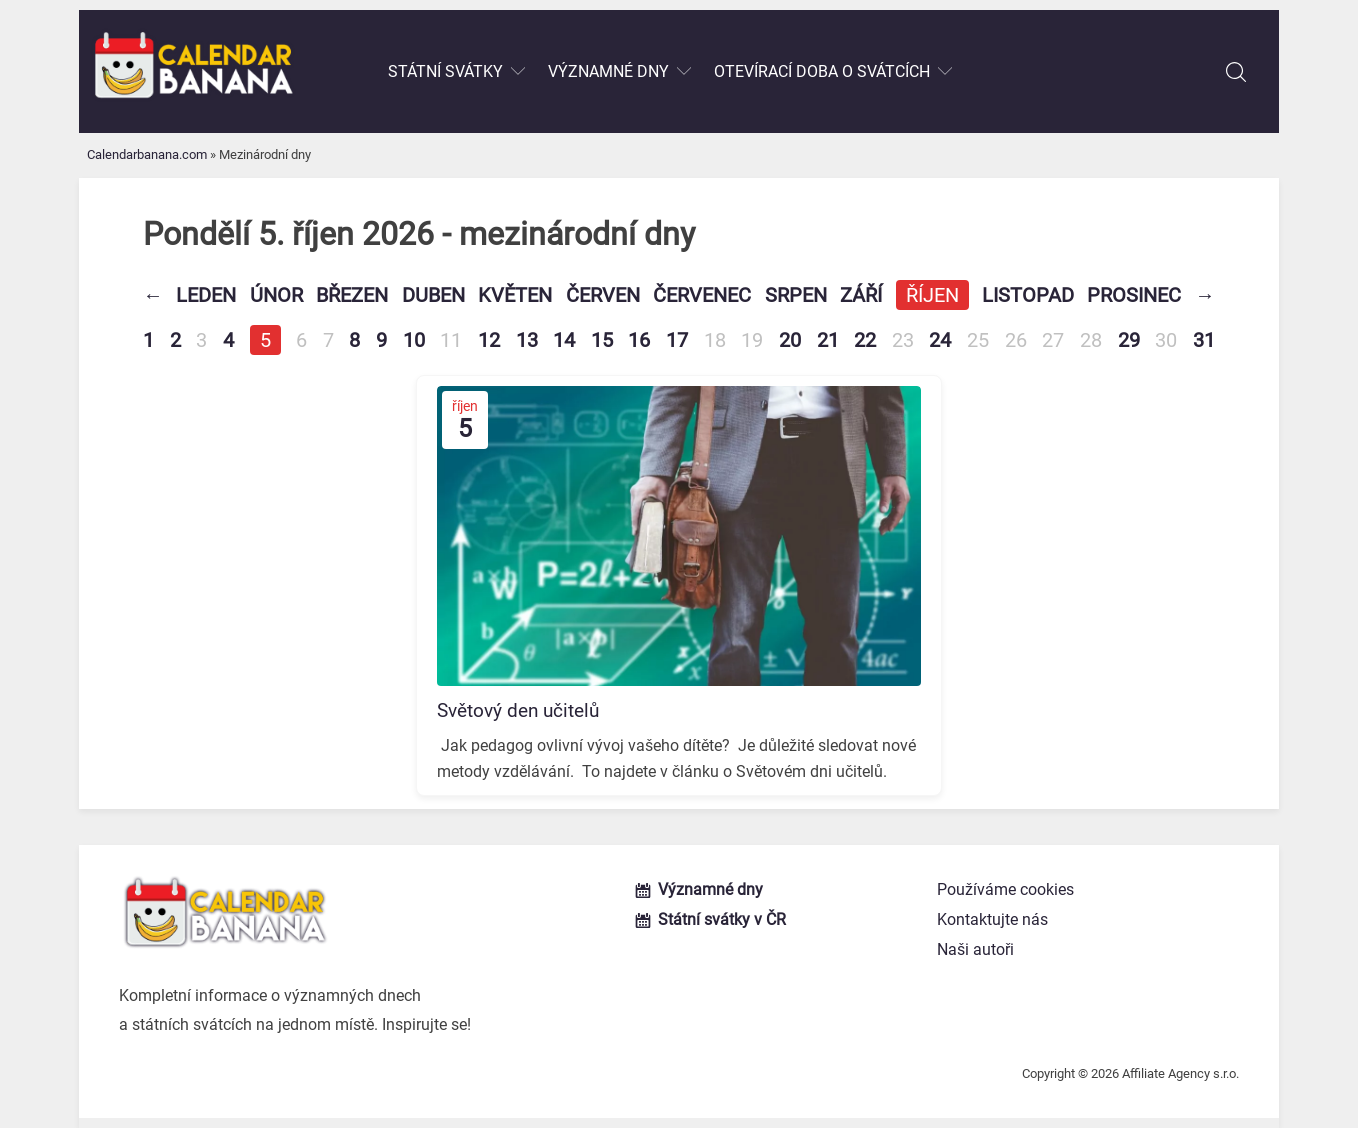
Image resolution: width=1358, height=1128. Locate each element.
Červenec (702, 295)
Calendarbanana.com (147, 154)
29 (1129, 340)
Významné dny (608, 71)
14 (564, 340)
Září (861, 295)
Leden (206, 295)
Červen (603, 295)
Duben (433, 295)
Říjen (932, 295)
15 (602, 340)
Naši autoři (975, 949)
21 (828, 340)
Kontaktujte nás (992, 919)
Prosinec (1134, 295)
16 (639, 340)
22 (865, 340)
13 (527, 340)
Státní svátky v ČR (722, 919)
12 (489, 340)
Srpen (796, 295)
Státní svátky (445, 71)
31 (1204, 340)
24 (940, 340)
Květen (515, 295)
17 (677, 340)
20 (790, 340)
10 (414, 340)
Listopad (1028, 295)
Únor (276, 295)
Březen (352, 295)
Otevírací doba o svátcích (822, 71)
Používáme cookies (1005, 889)
